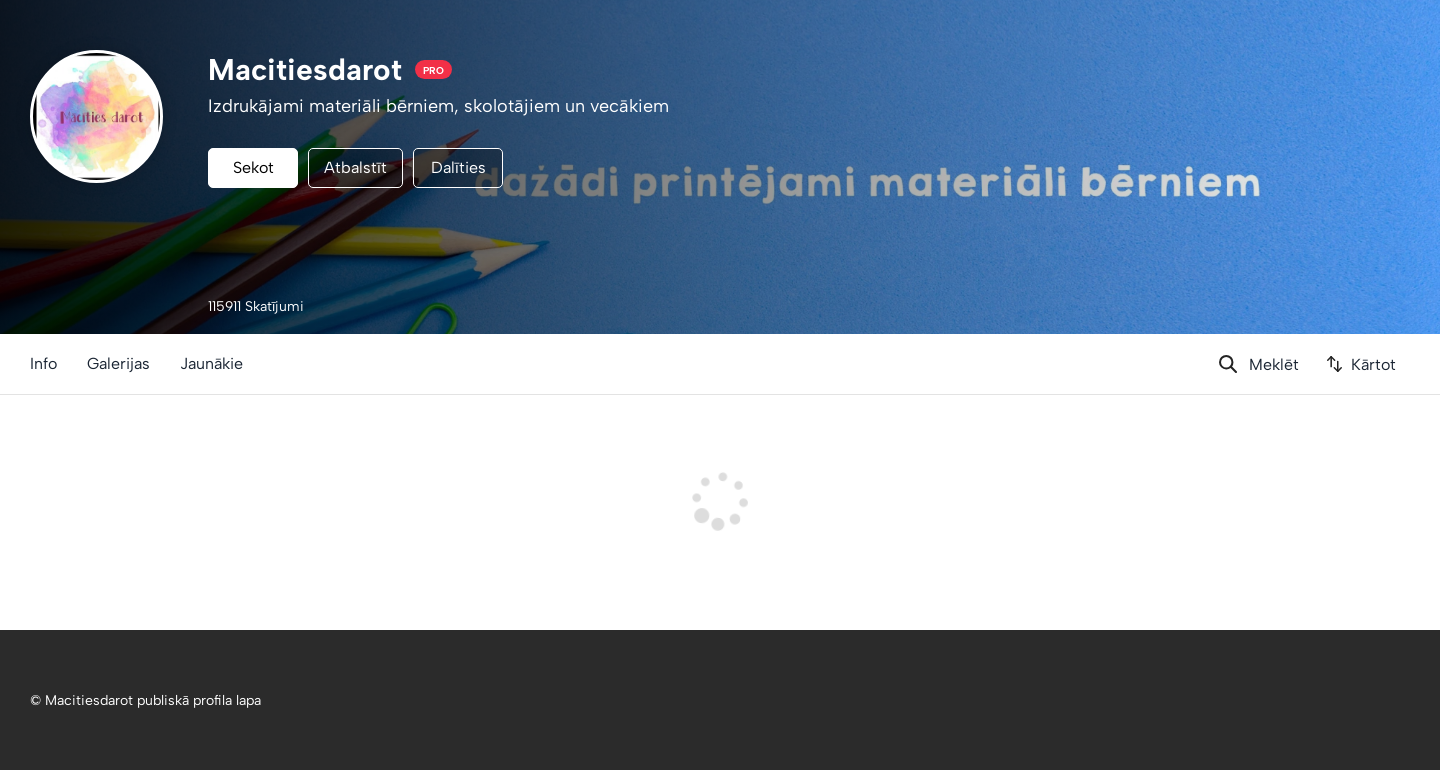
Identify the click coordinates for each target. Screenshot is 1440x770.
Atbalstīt (355, 167)
